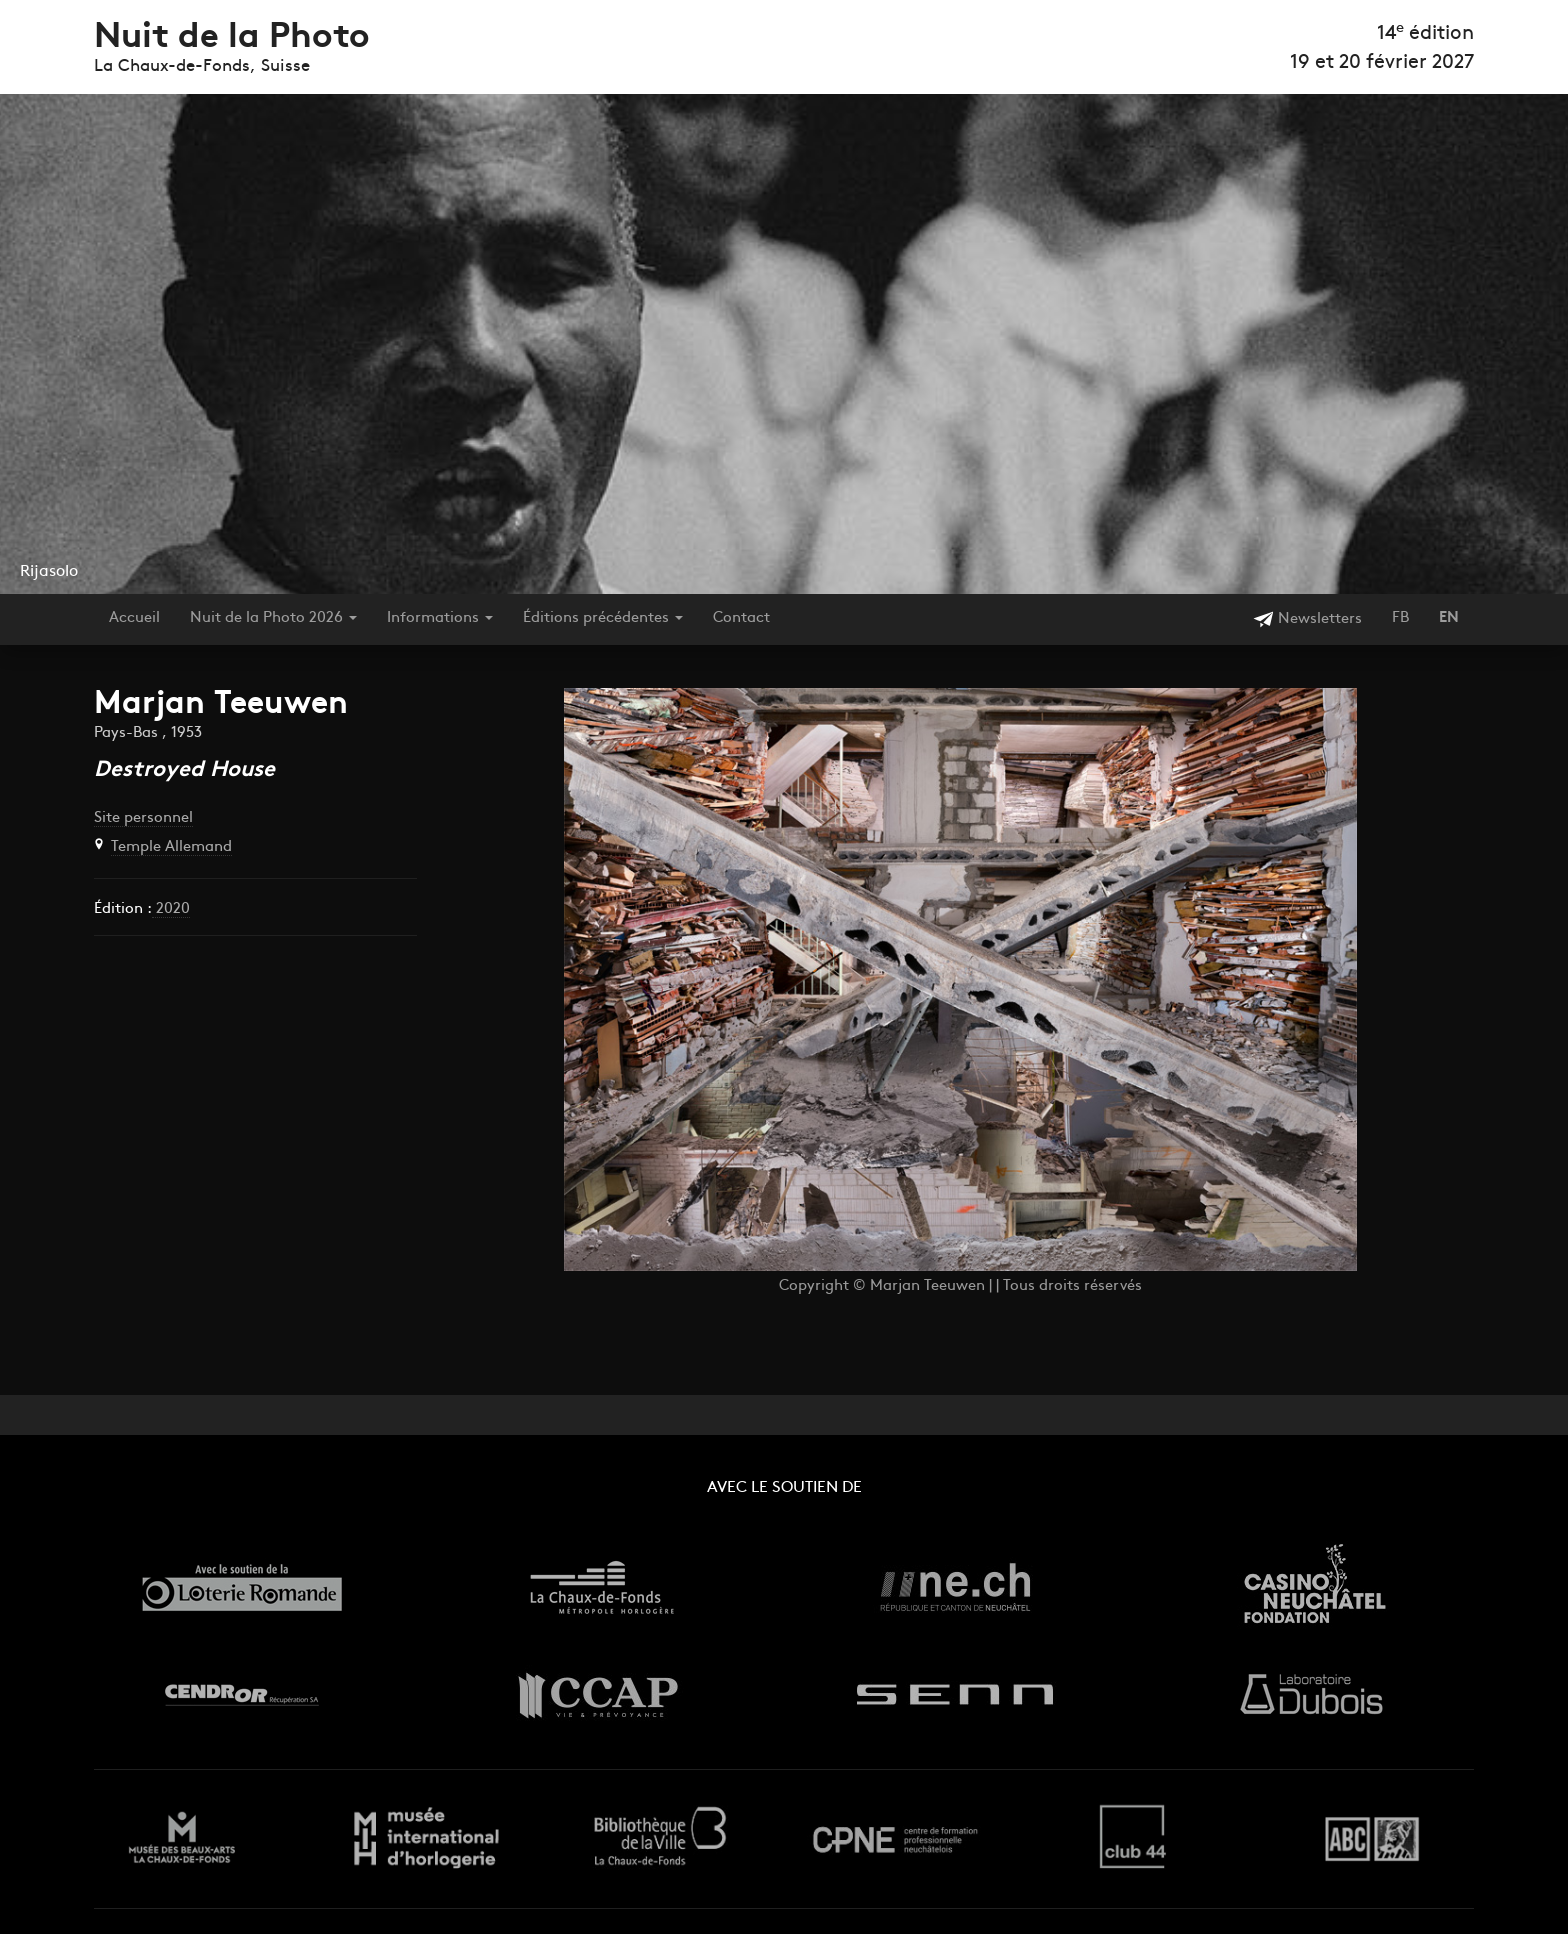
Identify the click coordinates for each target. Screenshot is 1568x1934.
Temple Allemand (171, 847)
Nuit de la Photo (232, 38)
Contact (741, 618)
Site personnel (143, 818)
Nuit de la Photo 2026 (273, 618)
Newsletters (1307, 619)
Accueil (134, 618)
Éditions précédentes (603, 618)
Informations (440, 618)
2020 (171, 909)
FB (1400, 618)
